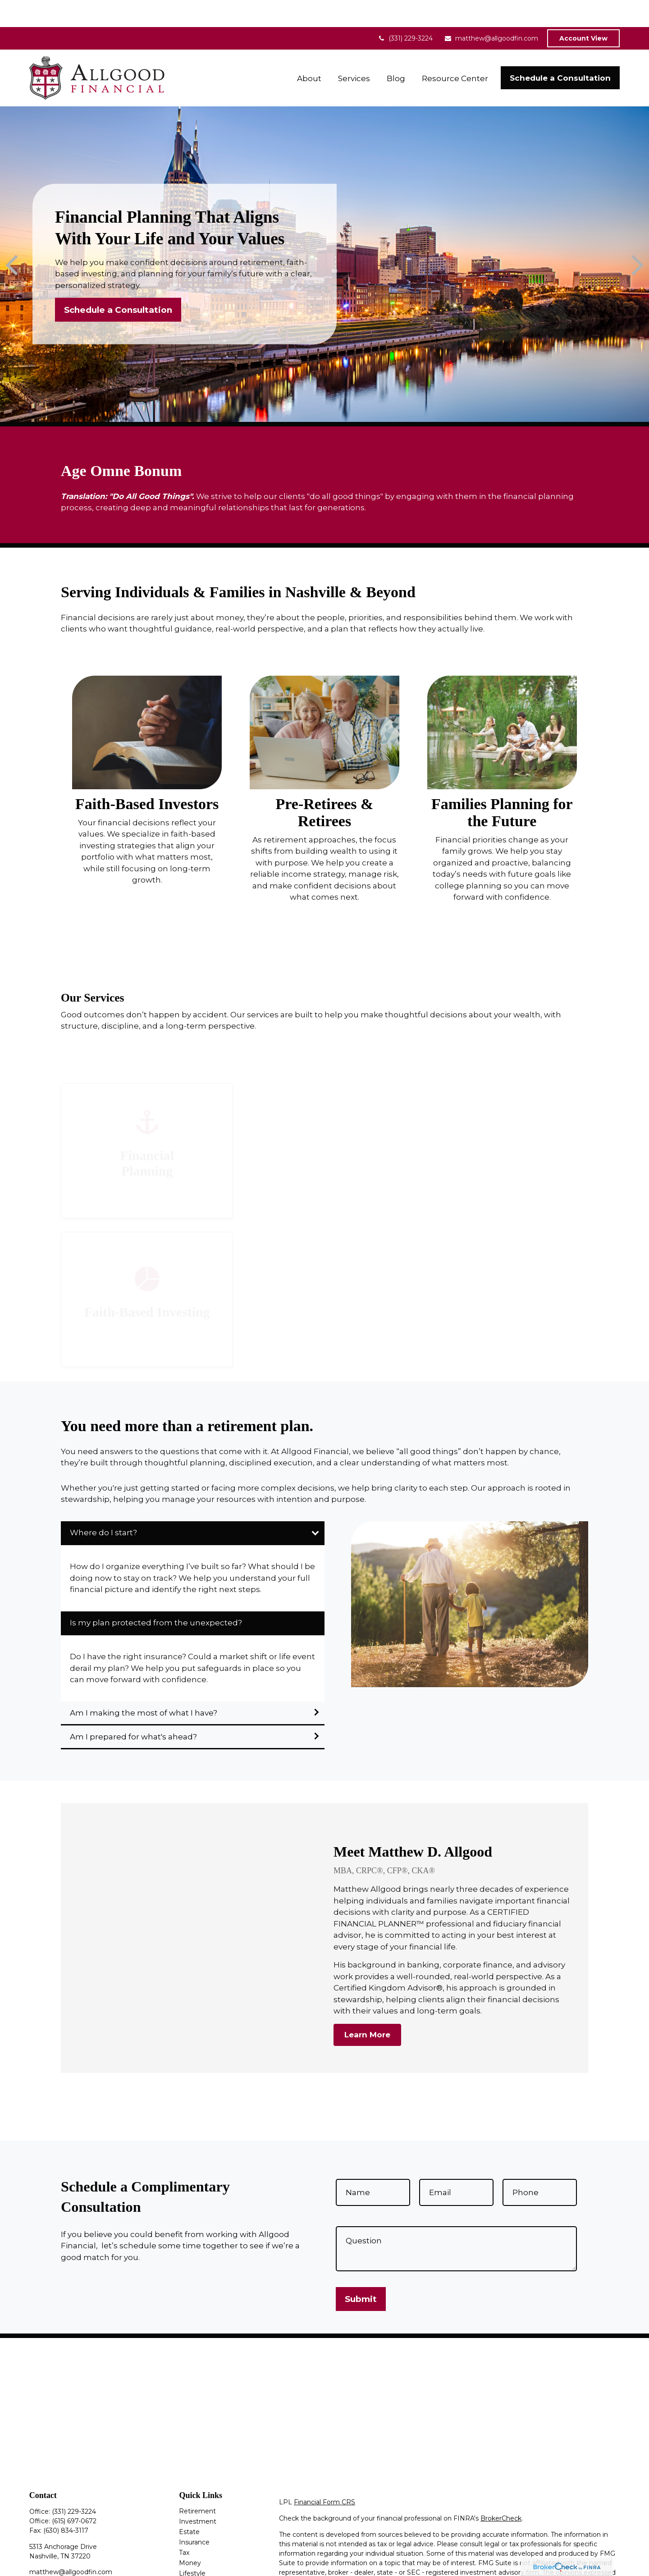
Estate (189, 2505)
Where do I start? (104, 1505)
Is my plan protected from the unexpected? (156, 1595)
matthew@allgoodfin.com (491, 11)
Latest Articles (201, 2557)
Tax (184, 2525)
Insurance (194, 2515)
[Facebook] (35, 2559)
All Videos (194, 2567)
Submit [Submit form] (361, 2272)
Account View (583, 11)
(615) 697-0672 (74, 2494)
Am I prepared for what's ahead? (133, 1709)
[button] (309, 50)
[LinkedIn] (51, 2559)
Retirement (197, 2484)
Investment (197, 2494)
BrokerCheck (500, 2491)
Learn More (367, 2007)
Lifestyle (192, 2546)
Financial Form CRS (324, 2475)
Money (190, 2536)
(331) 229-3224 (405, 11)
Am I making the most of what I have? (143, 1685)
